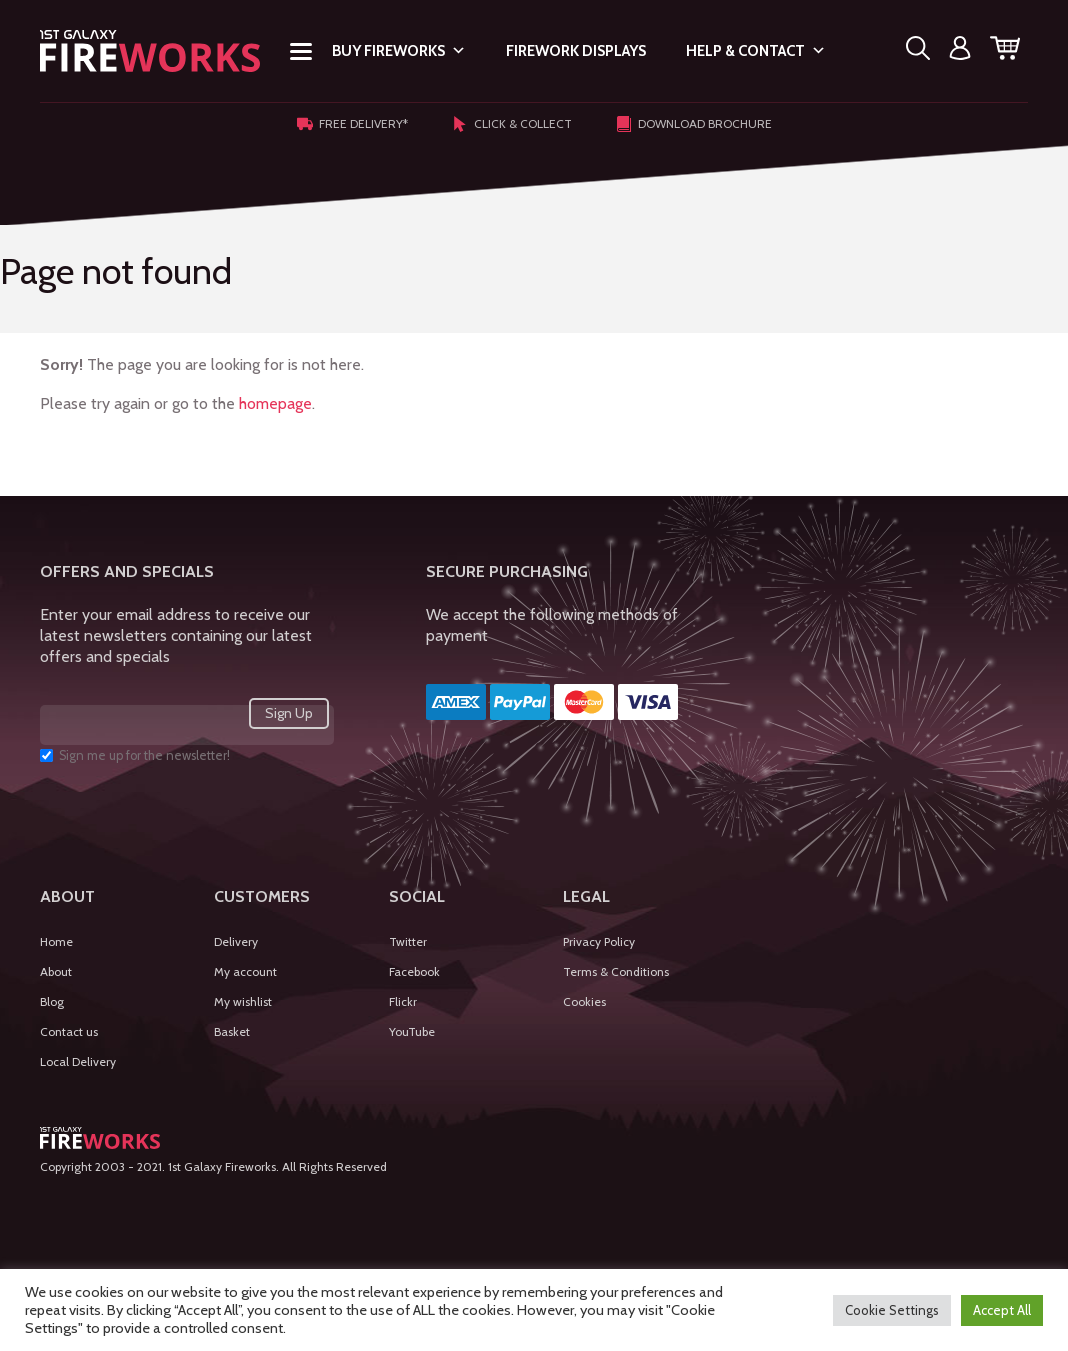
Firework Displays (576, 51)
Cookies (584, 1001)
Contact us (69, 1031)
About (56, 971)
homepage (275, 403)
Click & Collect (512, 124)
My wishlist (243, 1001)
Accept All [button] (1002, 1310)
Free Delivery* (352, 124)
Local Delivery (78, 1061)
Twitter (408, 941)
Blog (52, 1001)
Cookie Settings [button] (892, 1310)
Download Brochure (694, 124)
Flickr (403, 1001)
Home (56, 941)
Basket (232, 1031)
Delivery (236, 941)
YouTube (412, 1031)
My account (245, 971)
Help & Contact (756, 51)
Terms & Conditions (616, 971)
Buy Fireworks (399, 51)
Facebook (414, 971)
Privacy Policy (599, 941)
